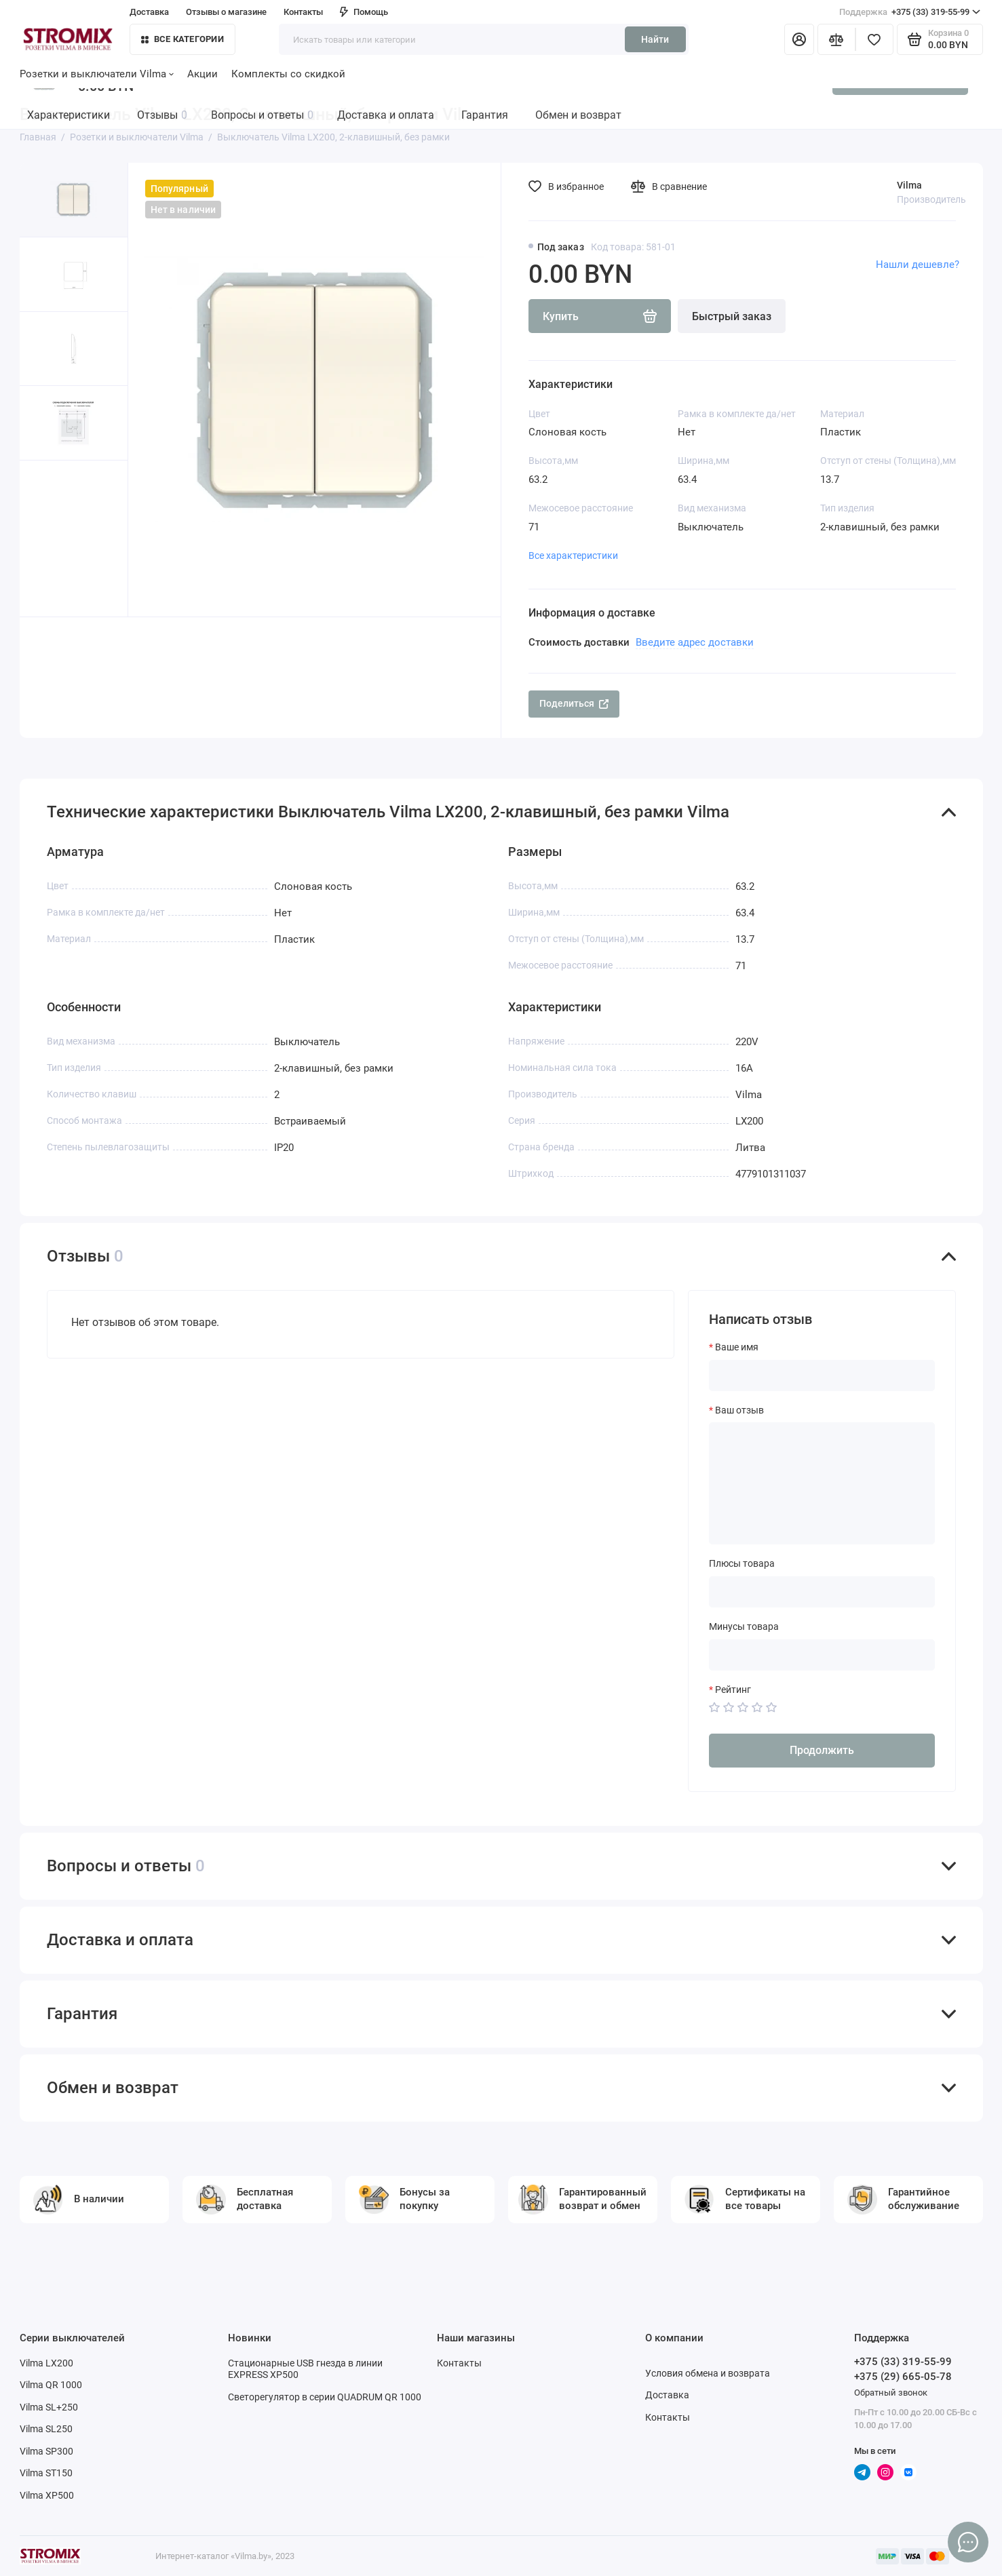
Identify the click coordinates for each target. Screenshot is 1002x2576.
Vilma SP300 (46, 2451)
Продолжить (822, 1750)
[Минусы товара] (822, 1655)
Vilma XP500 (47, 2495)
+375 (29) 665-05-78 (903, 2376)
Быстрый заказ (731, 316)
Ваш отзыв (739, 1410)
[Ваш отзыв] (822, 1483)
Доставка (149, 12)
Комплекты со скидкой (288, 74)
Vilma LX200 (46, 2363)
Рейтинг (733, 1689)
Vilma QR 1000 (51, 2384)
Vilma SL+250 (49, 2407)
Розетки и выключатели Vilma (97, 74)
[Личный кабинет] (799, 39)
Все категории (182, 39)
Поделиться (574, 703)
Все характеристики (573, 555)
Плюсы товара (742, 1563)
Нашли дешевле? (917, 264)
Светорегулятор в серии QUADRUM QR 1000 (324, 2397)
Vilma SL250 (46, 2428)
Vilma (909, 185)
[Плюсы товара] (822, 1591)
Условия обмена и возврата (707, 2373)
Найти (655, 39)
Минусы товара (744, 1626)
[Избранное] (874, 39)
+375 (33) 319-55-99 (909, 12)
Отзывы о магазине (226, 12)
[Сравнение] (836, 39)
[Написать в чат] (968, 2542)
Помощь (364, 12)
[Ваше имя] (822, 1375)
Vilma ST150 (46, 2472)
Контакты (303, 12)
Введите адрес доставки (695, 642)
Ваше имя (736, 1347)
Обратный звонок (890, 2392)
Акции (202, 74)
